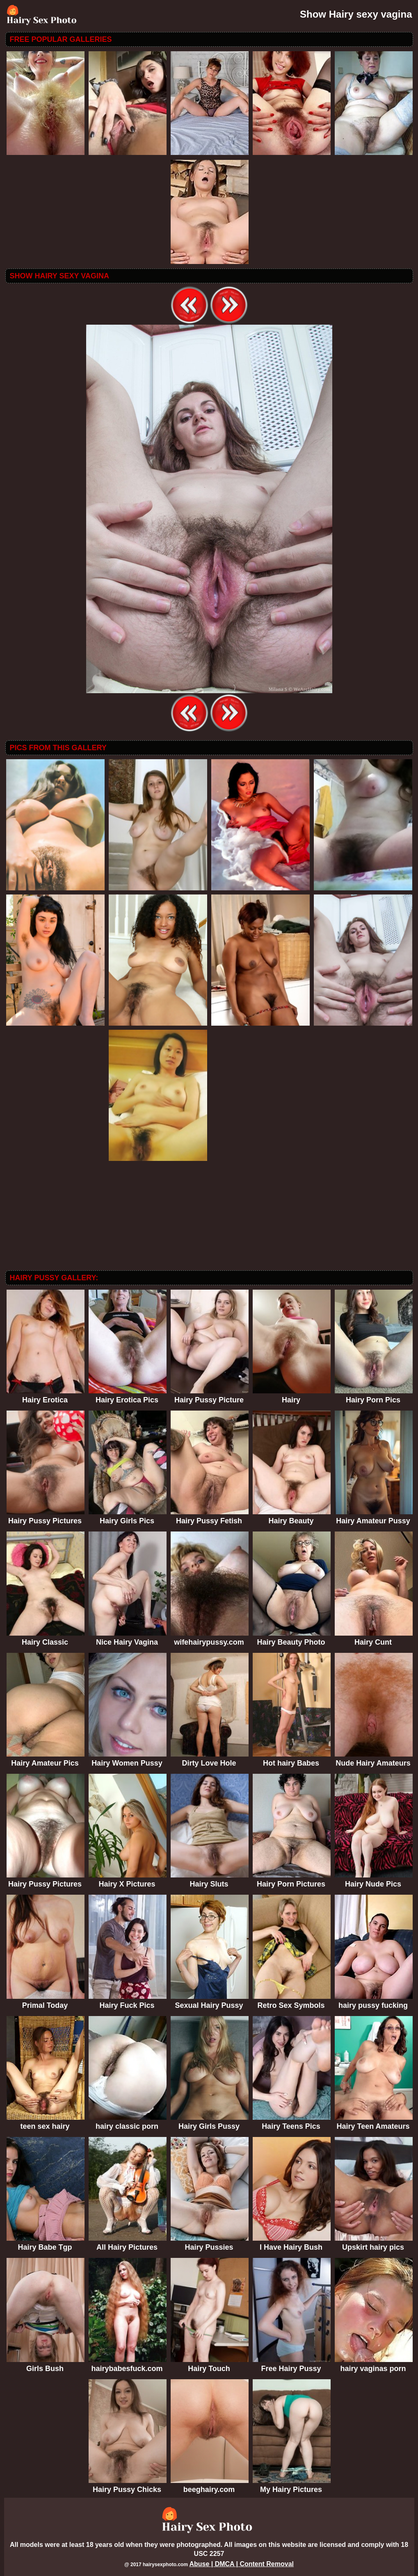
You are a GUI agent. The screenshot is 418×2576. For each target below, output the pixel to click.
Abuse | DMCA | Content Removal (241, 2563)
